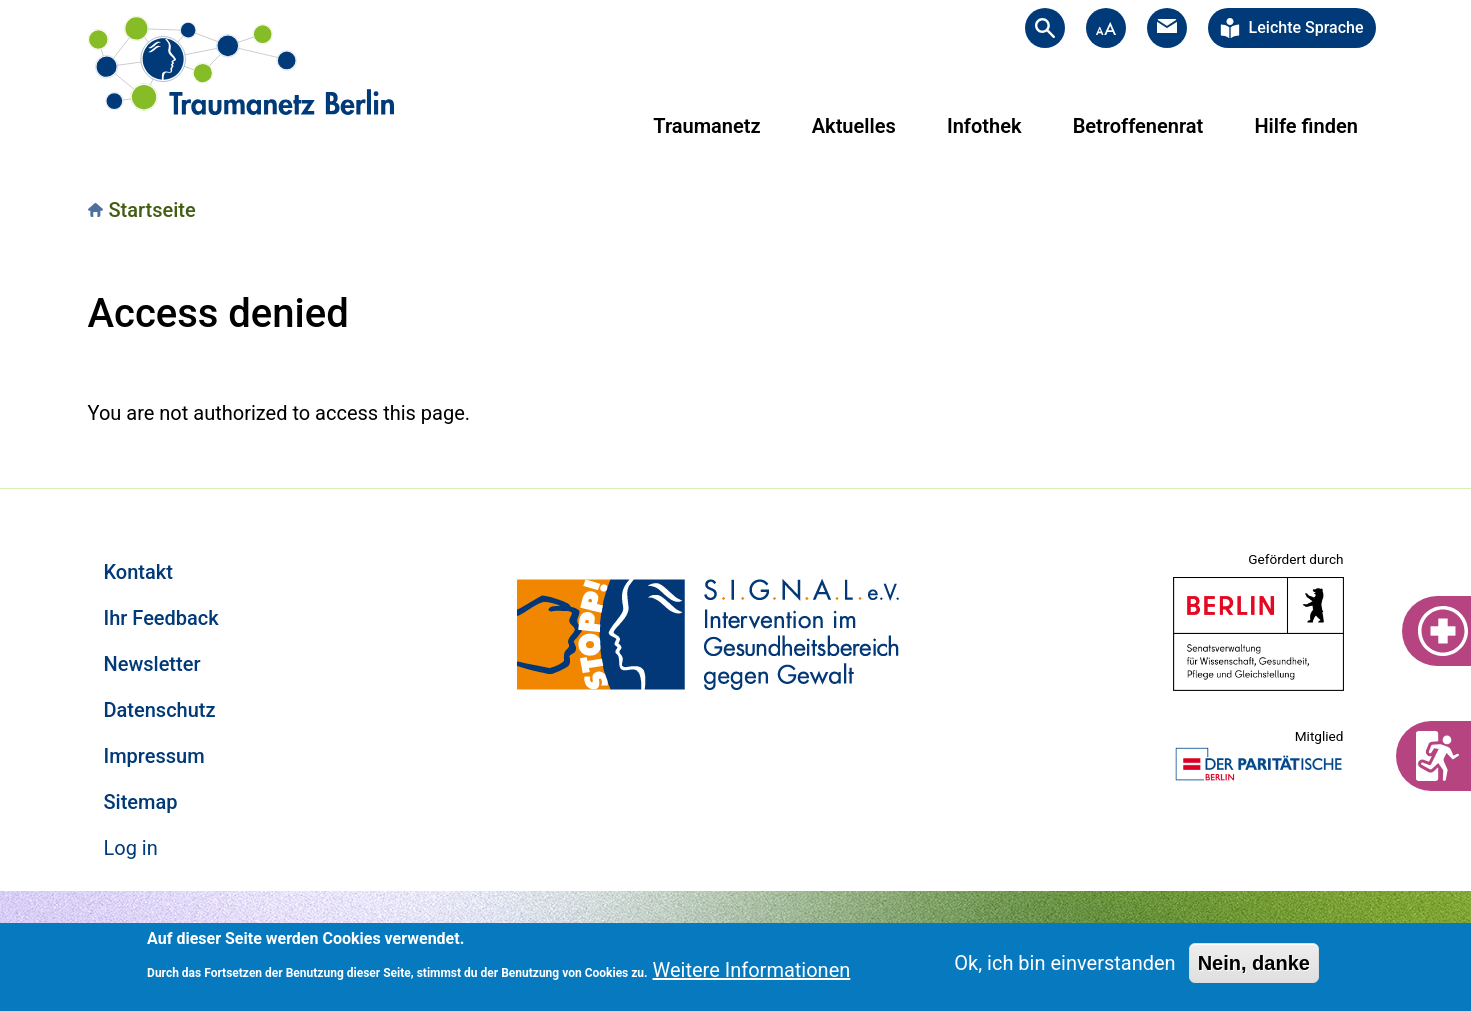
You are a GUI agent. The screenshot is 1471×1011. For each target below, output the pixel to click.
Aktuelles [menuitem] (854, 126)
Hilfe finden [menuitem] (1305, 126)
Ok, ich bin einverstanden (1064, 963)
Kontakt (138, 572)
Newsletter (152, 664)
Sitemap (141, 802)
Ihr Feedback (161, 618)
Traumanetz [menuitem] (706, 126)
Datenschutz (160, 710)
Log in (131, 848)
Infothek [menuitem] (984, 126)
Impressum (154, 756)
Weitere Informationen (752, 970)
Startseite (152, 210)
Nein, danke (1254, 963)
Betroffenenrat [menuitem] (1138, 126)
